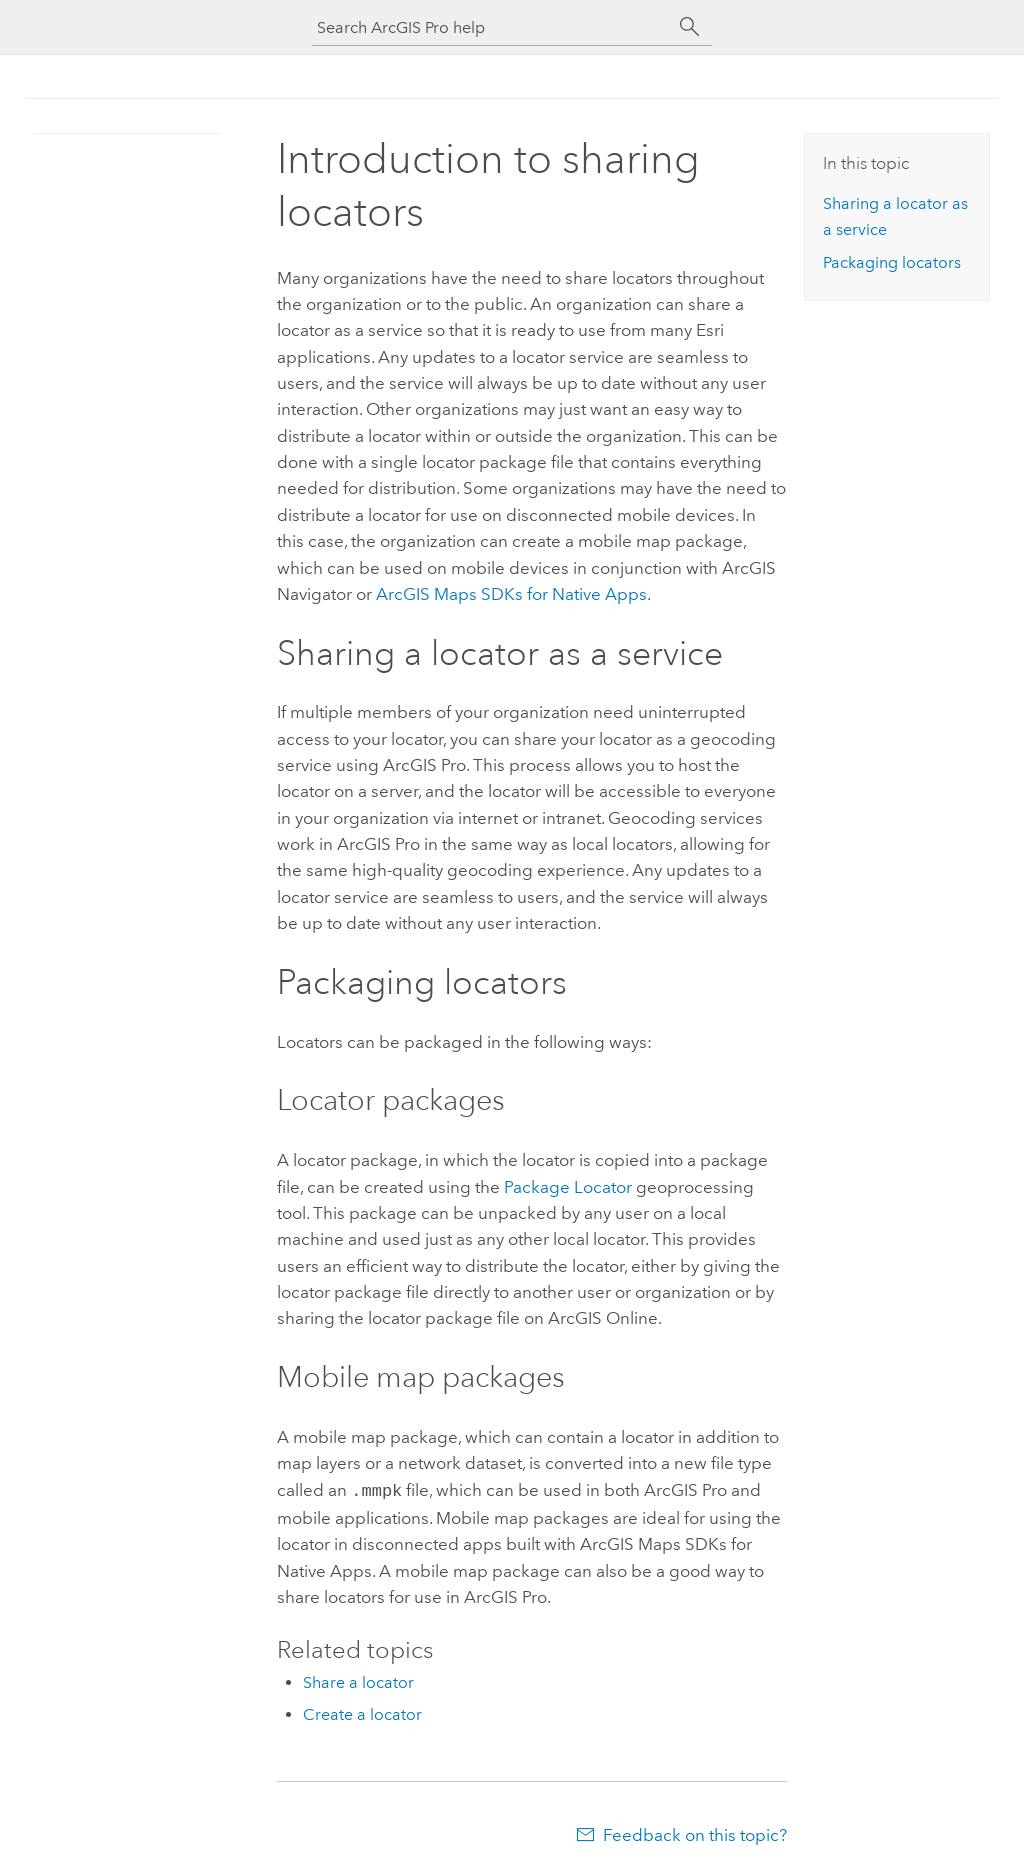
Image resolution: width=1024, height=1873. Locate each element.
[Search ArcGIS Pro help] (492, 27)
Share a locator (358, 1680)
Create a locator (362, 1712)
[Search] (690, 27)
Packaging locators (892, 262)
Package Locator (568, 1187)
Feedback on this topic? (695, 1833)
